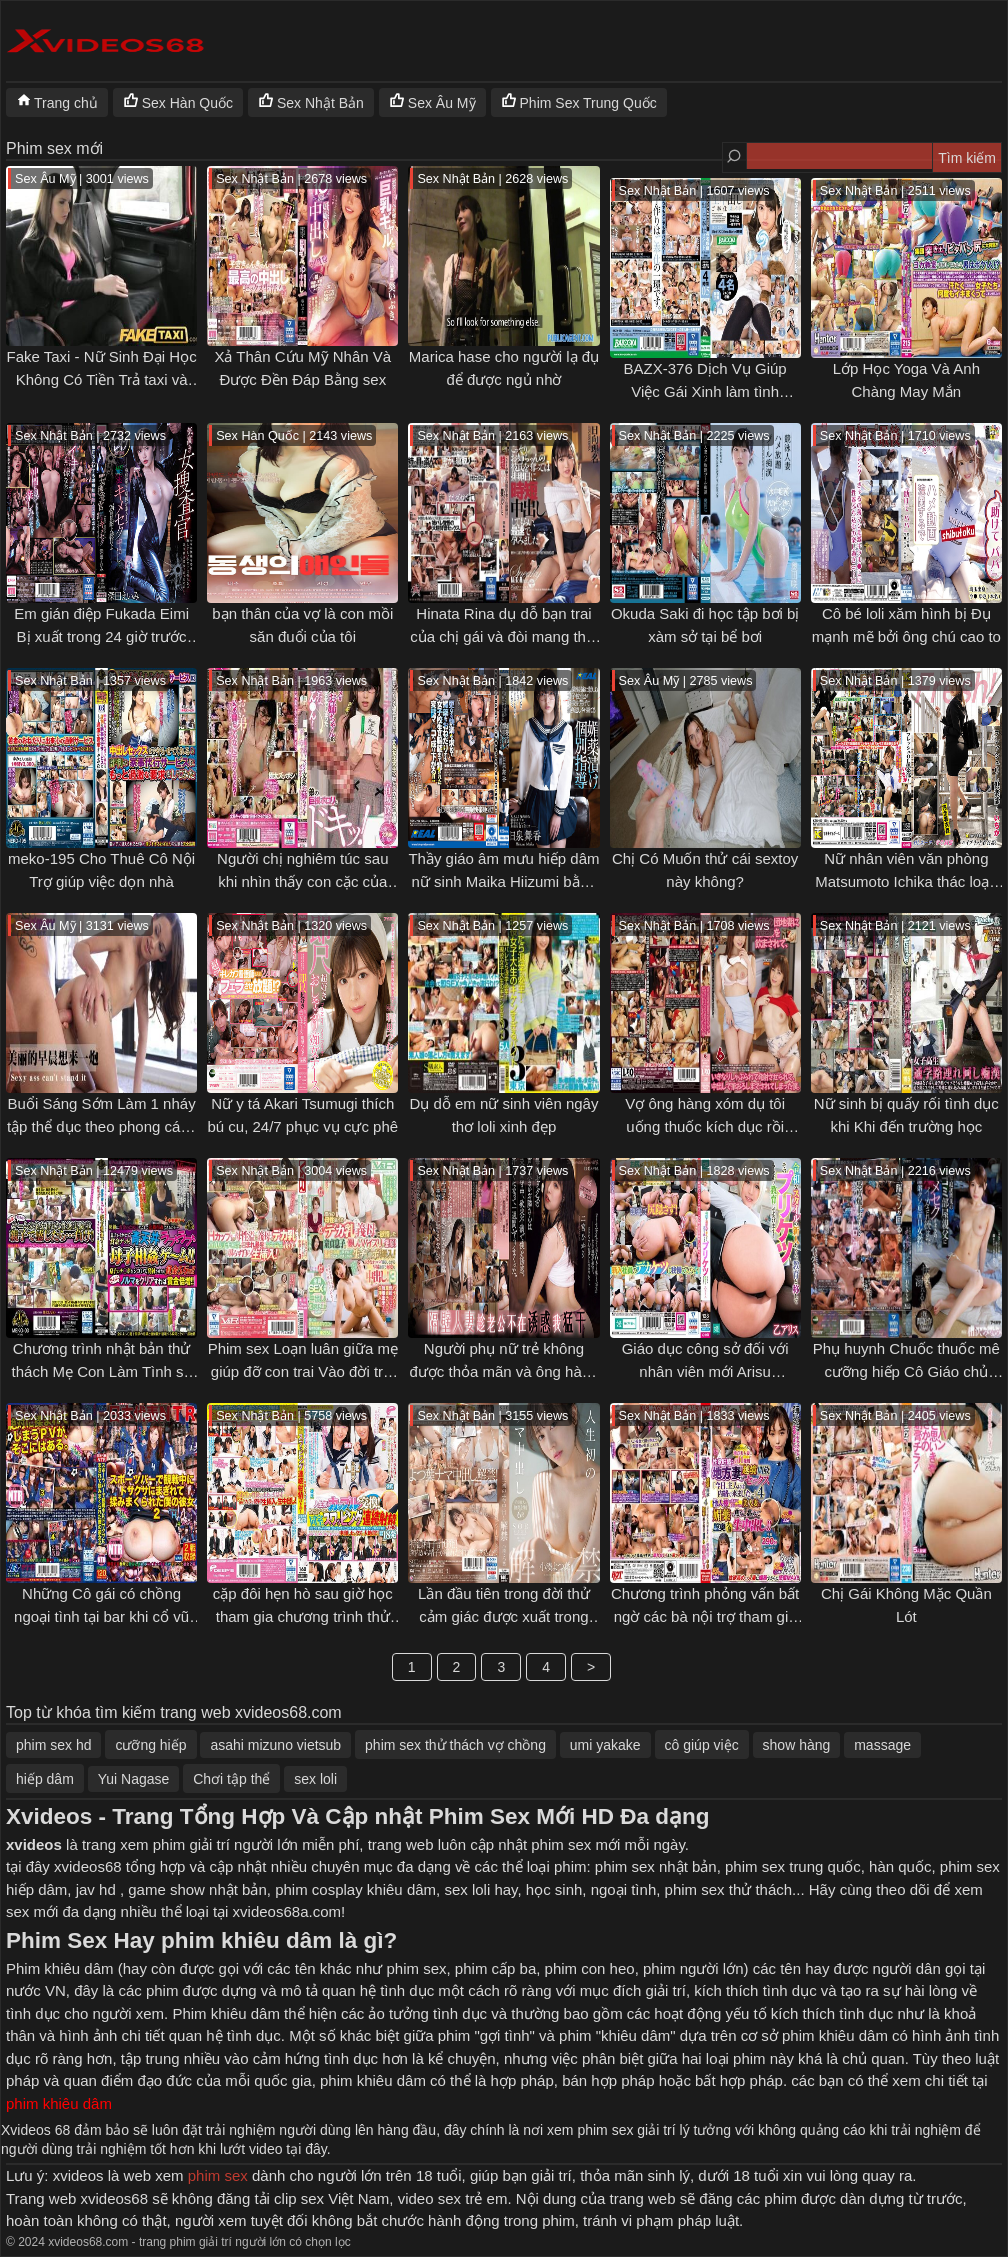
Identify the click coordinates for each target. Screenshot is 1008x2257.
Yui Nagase (134, 1779)
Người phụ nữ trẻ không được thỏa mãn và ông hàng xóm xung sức (503, 1371)
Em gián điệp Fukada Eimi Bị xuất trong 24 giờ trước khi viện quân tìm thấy (101, 636)
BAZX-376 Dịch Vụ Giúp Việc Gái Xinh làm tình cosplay (705, 391)
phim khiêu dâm (59, 2103)
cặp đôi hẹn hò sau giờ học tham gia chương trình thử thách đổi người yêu (303, 1616)
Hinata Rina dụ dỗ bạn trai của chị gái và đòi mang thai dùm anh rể (503, 636)
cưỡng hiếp (150, 1745)
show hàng (797, 1745)
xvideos (34, 1844)
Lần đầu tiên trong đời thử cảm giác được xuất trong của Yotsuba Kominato (504, 1616)
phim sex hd (53, 1745)
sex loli (315, 1779)
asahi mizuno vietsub (275, 1745)
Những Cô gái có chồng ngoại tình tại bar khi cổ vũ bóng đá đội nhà (101, 1616)
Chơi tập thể (231, 1779)
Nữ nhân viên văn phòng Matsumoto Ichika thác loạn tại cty (906, 881)
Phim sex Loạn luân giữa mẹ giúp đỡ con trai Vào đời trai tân (303, 1371)
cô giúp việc (702, 1745)
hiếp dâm (45, 1779)
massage (882, 1745)
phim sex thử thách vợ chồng (455, 1745)
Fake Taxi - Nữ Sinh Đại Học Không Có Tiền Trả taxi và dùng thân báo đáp (102, 379)
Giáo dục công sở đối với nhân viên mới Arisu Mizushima (705, 1371)
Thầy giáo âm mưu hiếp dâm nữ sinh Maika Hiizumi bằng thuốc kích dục (503, 881)
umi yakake (605, 1745)
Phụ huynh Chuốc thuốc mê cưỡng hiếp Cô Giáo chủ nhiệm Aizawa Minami (906, 1371)
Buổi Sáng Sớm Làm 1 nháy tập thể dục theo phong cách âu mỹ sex (101, 1126)
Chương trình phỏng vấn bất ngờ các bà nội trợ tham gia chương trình (705, 1616)
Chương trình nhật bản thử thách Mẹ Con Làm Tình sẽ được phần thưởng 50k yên (101, 1371)
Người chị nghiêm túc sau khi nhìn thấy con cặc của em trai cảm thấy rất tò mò (302, 881)
